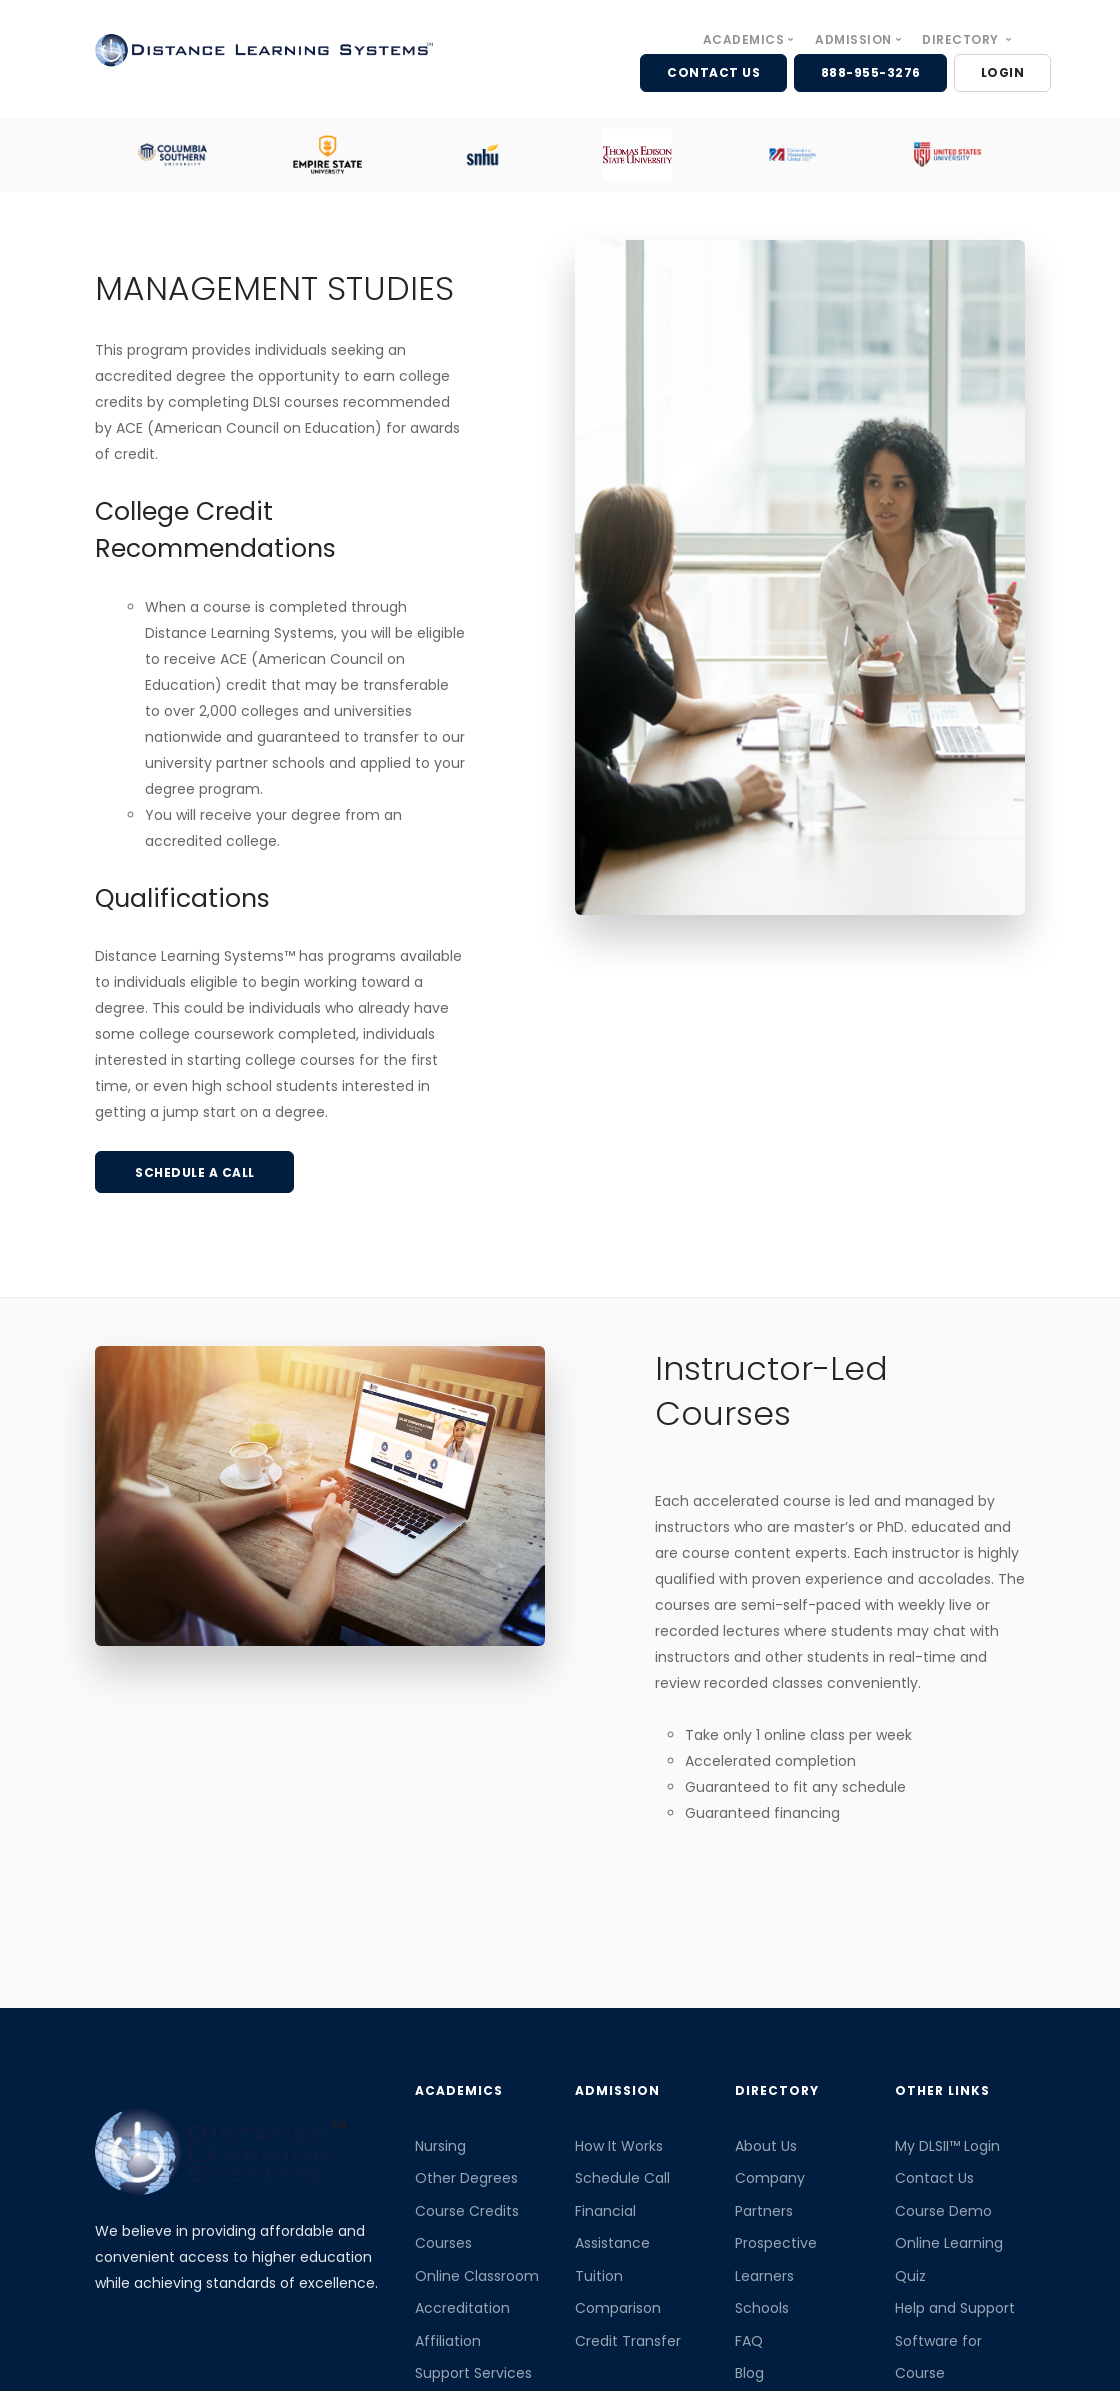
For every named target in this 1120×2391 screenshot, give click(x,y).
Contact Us (934, 2178)
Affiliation (448, 2341)
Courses (443, 2243)
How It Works (619, 2146)
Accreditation (462, 2308)
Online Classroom (477, 2276)
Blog (749, 2373)
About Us (766, 2146)
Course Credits (467, 2211)
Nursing (440, 2146)
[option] (172, 154)
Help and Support (955, 2308)
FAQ (749, 2341)
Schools (762, 2308)
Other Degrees (466, 2178)
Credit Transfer (628, 2341)
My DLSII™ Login (947, 2146)
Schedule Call (622, 2178)
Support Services (473, 2373)
